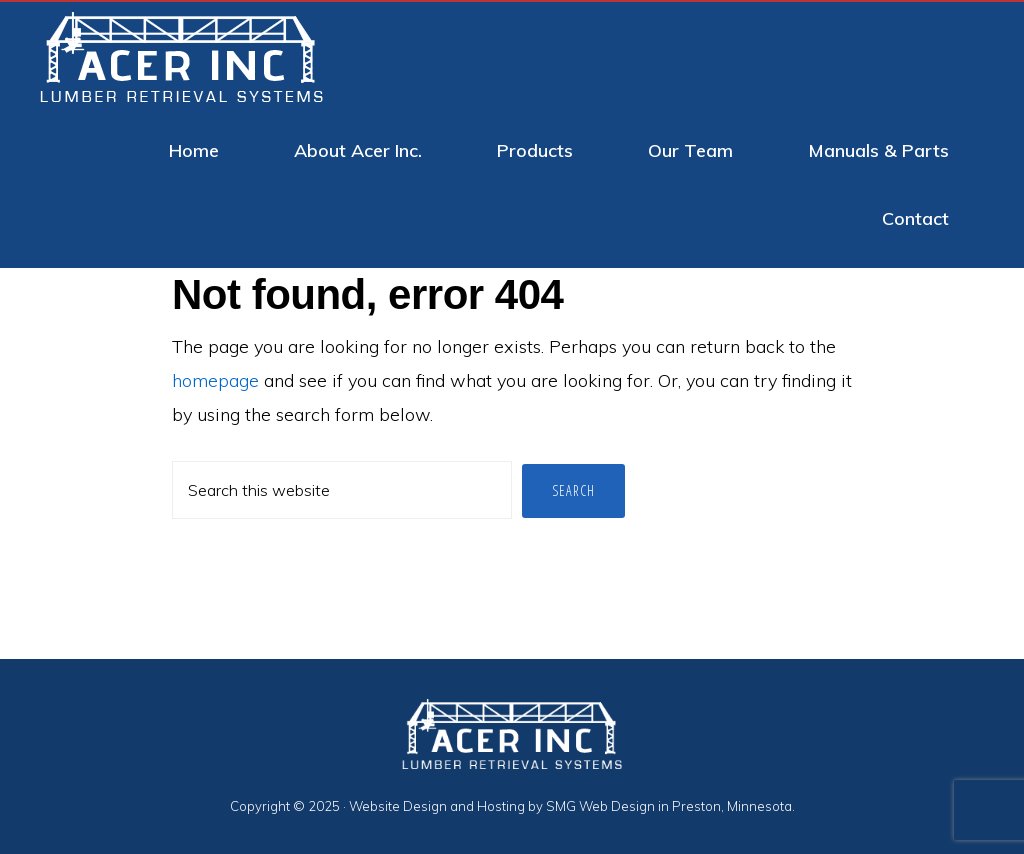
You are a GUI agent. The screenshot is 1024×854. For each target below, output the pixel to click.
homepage (215, 380)
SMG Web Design (600, 806)
